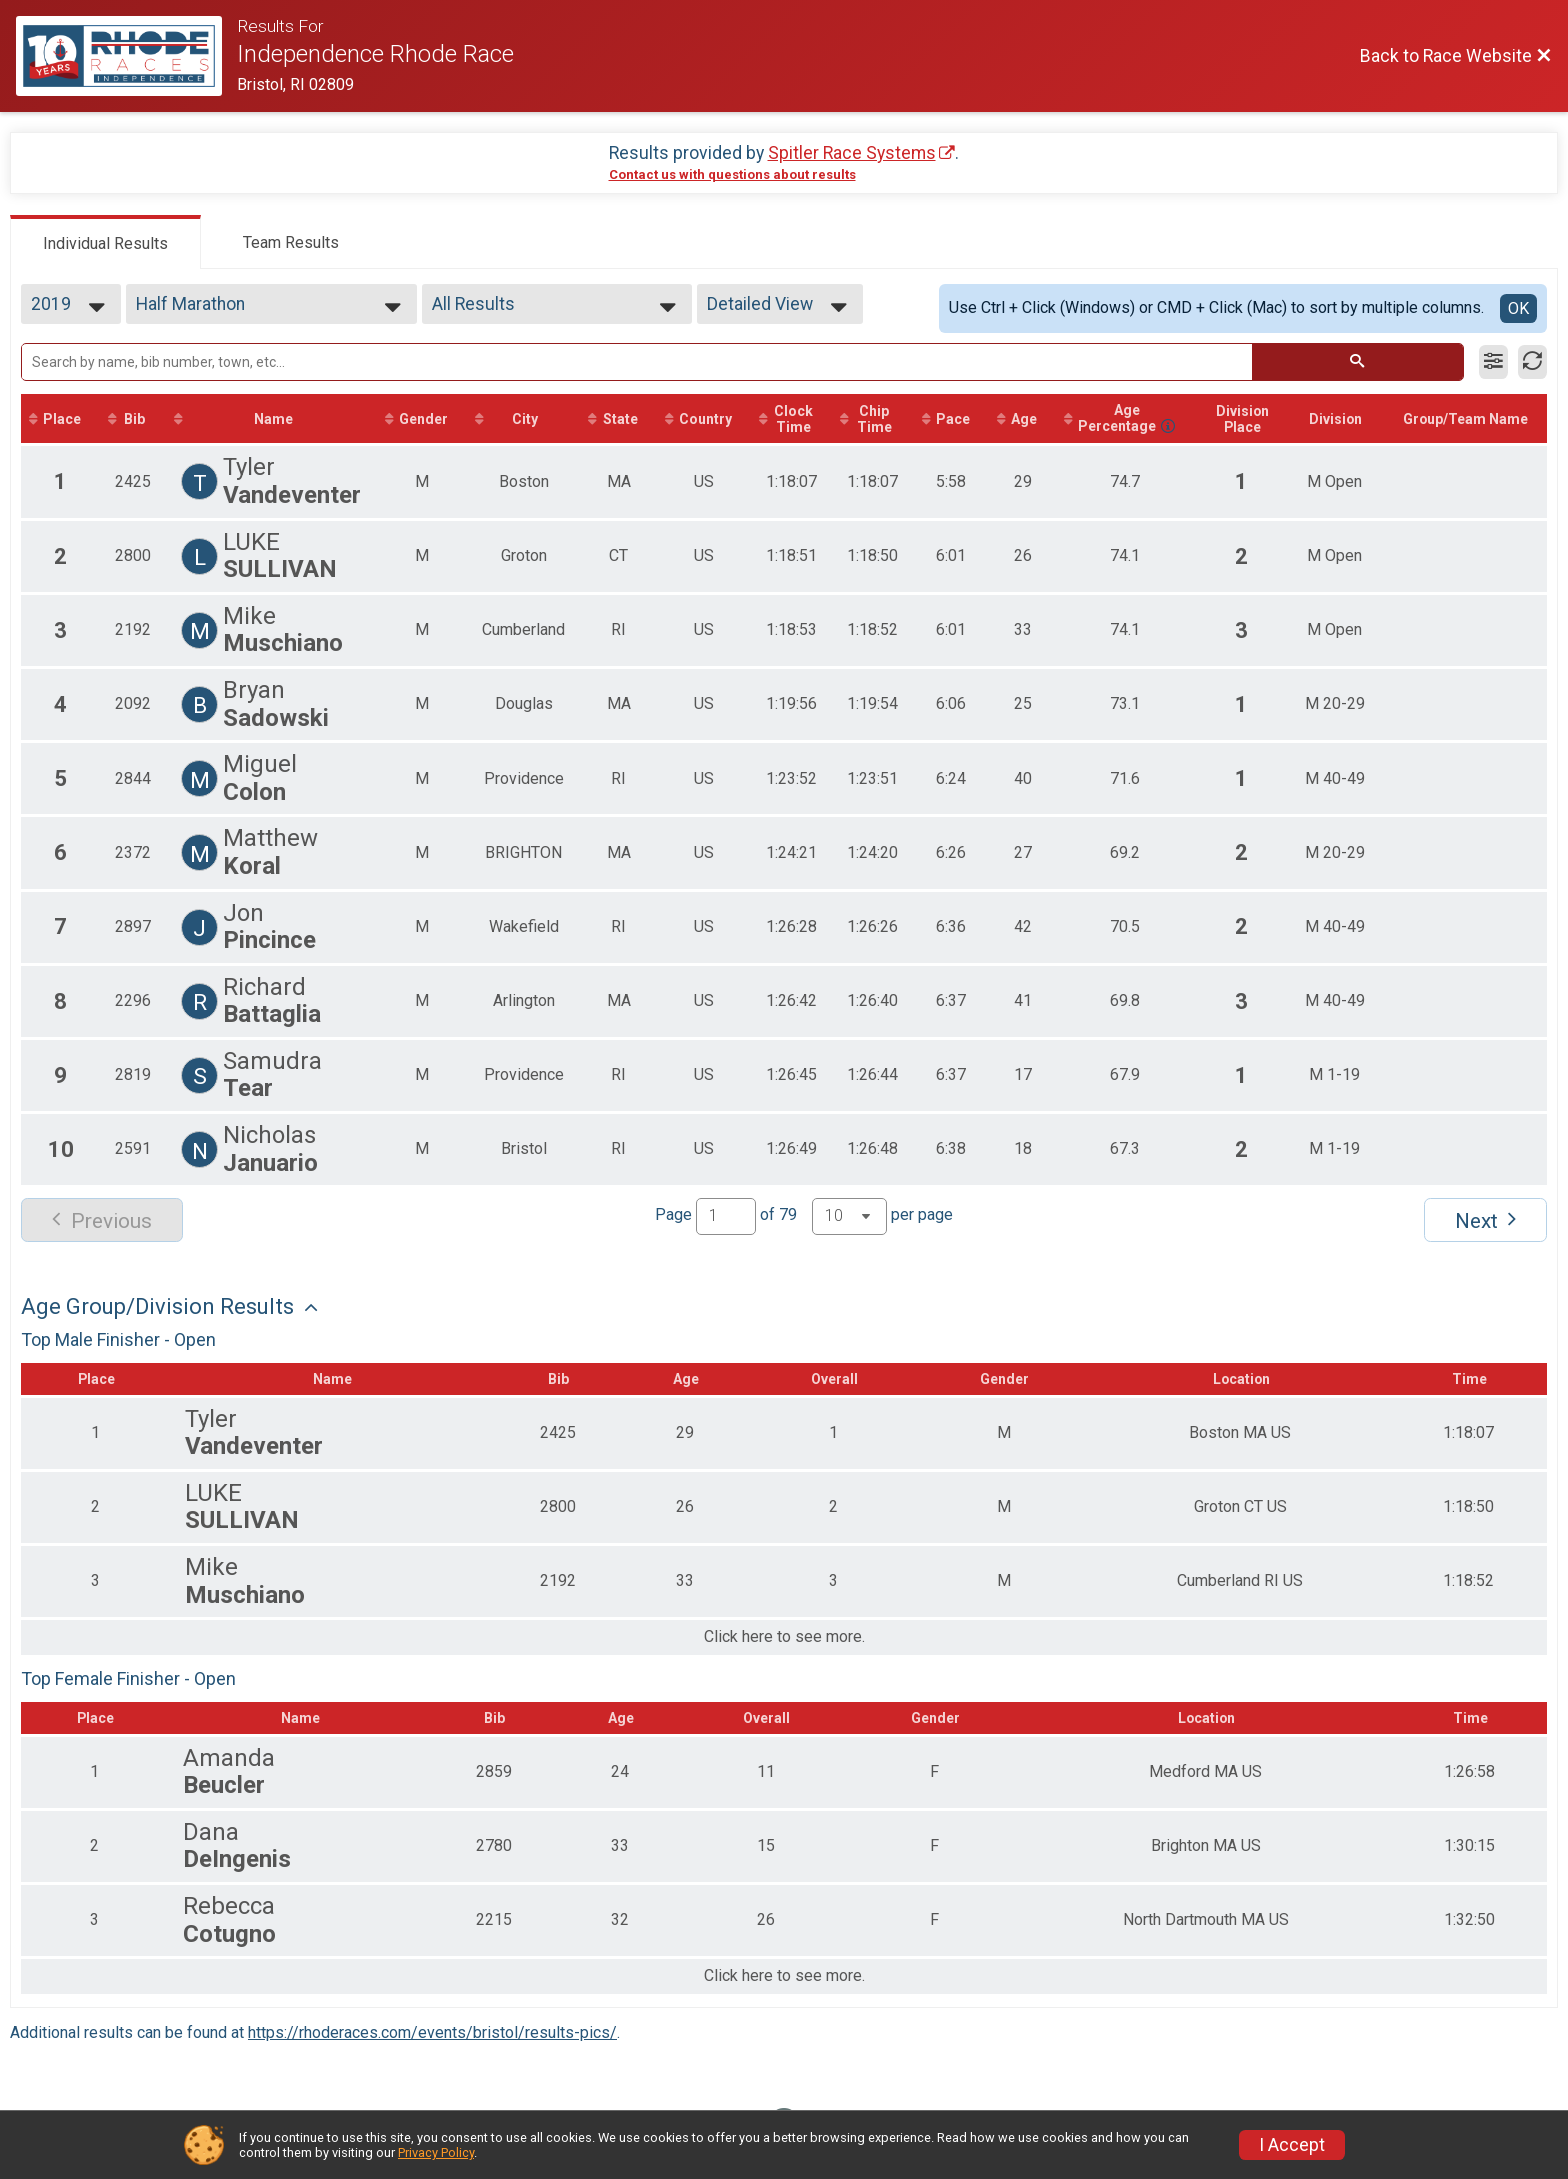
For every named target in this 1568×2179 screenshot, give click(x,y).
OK (1518, 308)
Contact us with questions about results (732, 174)
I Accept (1292, 2145)
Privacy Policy (436, 2152)
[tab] (105, 242)
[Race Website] (126, 56)
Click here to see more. (784, 1654)
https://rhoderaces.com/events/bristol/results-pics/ (432, 2048)
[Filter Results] (1493, 362)
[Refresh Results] (1532, 362)
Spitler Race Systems (852, 153)
